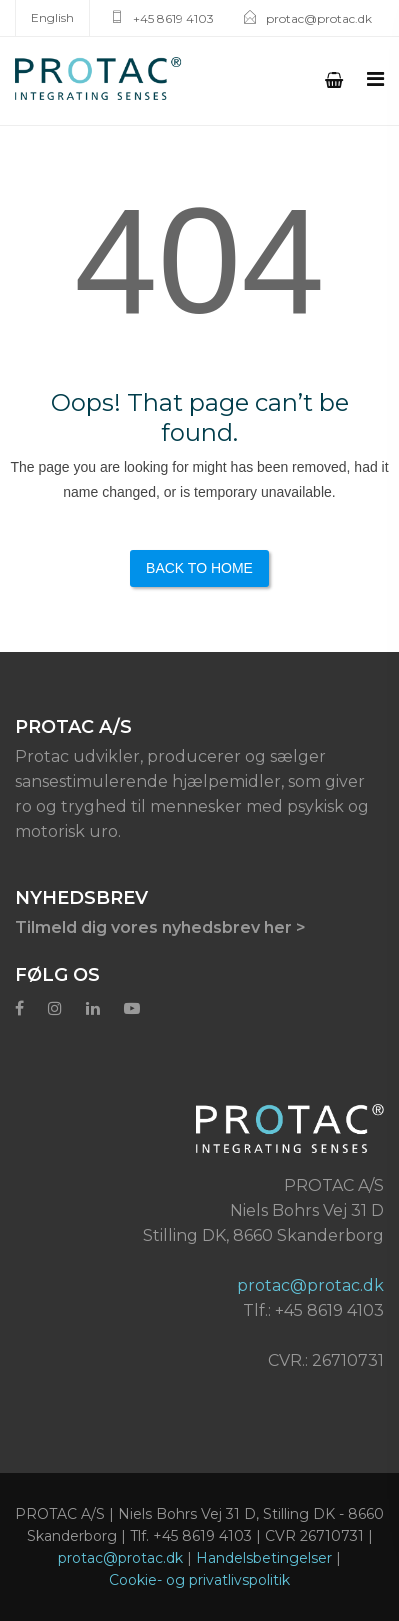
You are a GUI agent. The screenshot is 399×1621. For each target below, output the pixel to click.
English (52, 17)
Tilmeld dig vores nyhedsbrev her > (160, 927)
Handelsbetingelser (264, 1558)
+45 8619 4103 (173, 18)
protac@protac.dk (319, 18)
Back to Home (199, 568)
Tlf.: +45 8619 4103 (313, 1310)
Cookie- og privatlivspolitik (199, 1580)
